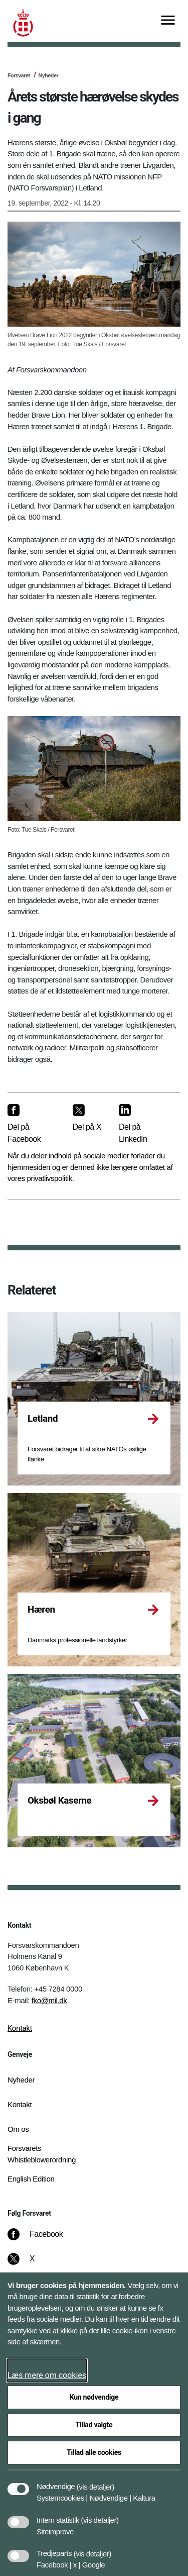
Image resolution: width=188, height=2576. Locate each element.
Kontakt (20, 2028)
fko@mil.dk (49, 2000)
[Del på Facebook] (32, 1124)
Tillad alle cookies (94, 2452)
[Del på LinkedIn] (141, 1124)
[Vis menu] (168, 21)
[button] (95, 2481)
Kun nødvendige (94, 2397)
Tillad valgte (94, 2425)
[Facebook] (42, 2239)
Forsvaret (19, 75)
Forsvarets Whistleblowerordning (42, 2154)
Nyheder (48, 75)
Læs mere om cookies (47, 2375)
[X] (33, 2264)
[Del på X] (88, 1118)
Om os (18, 2129)
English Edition (31, 2178)
